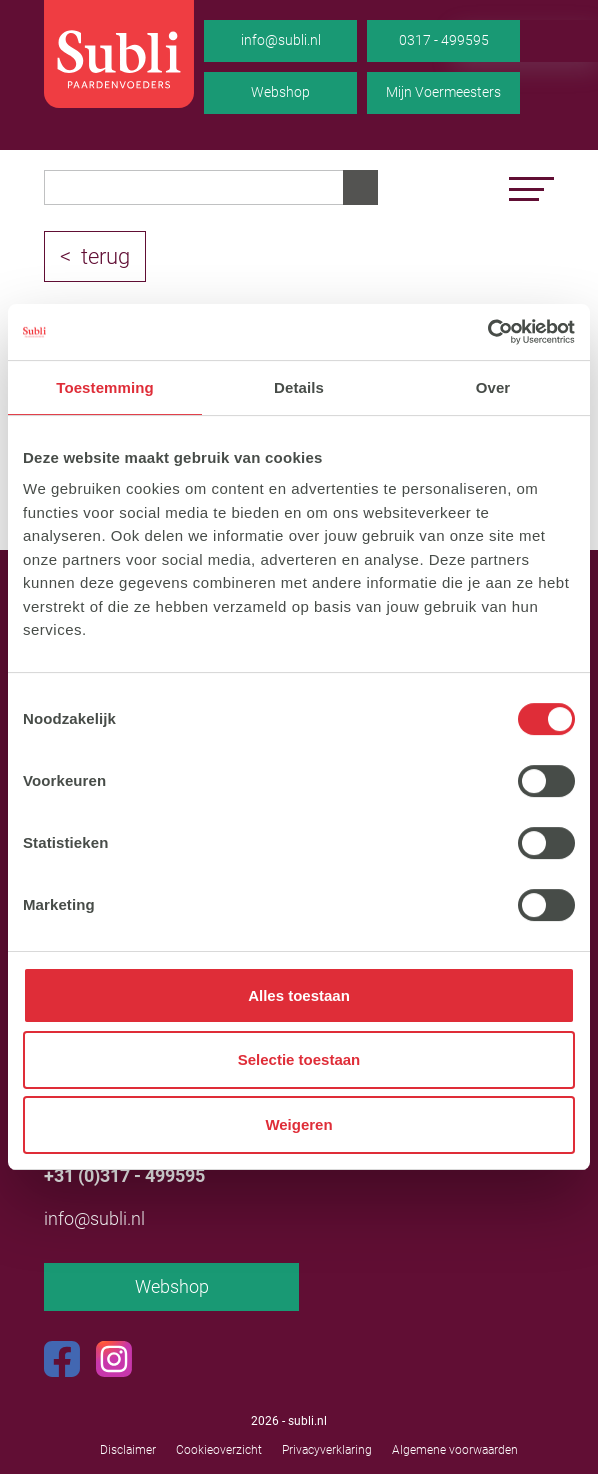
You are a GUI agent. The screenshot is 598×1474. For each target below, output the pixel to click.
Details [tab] (299, 387)
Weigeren (298, 1124)
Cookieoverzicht (219, 1450)
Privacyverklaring (327, 1450)
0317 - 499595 (444, 40)
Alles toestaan (299, 995)
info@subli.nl (281, 40)
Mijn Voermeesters (443, 92)
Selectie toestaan (299, 1060)
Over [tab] (493, 387)
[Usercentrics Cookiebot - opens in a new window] (487, 332)
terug (105, 256)
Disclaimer (128, 1450)
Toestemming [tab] (105, 387)
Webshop (280, 92)
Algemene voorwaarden (455, 1450)
